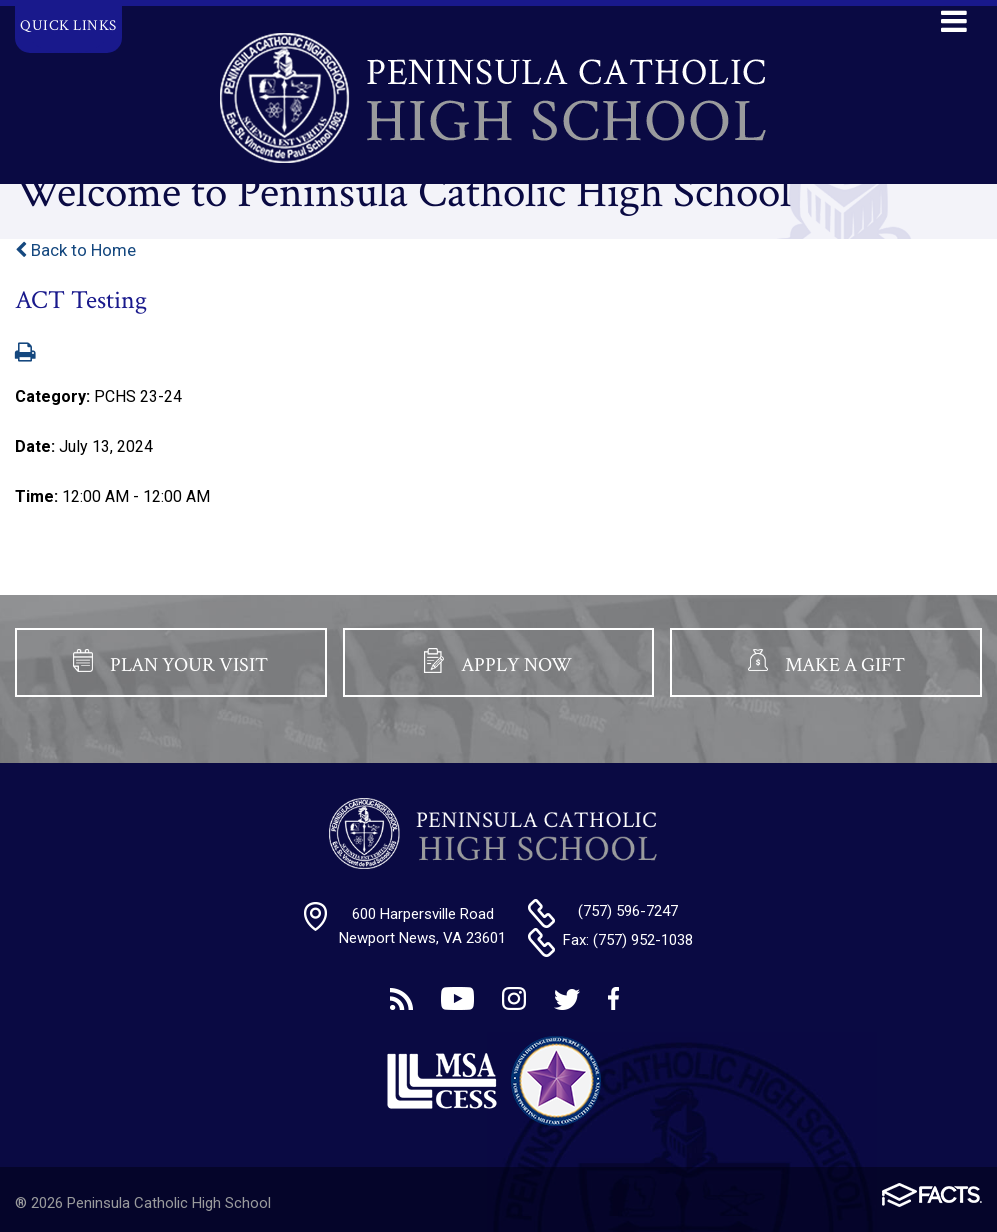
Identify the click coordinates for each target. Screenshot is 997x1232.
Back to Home (75, 250)
